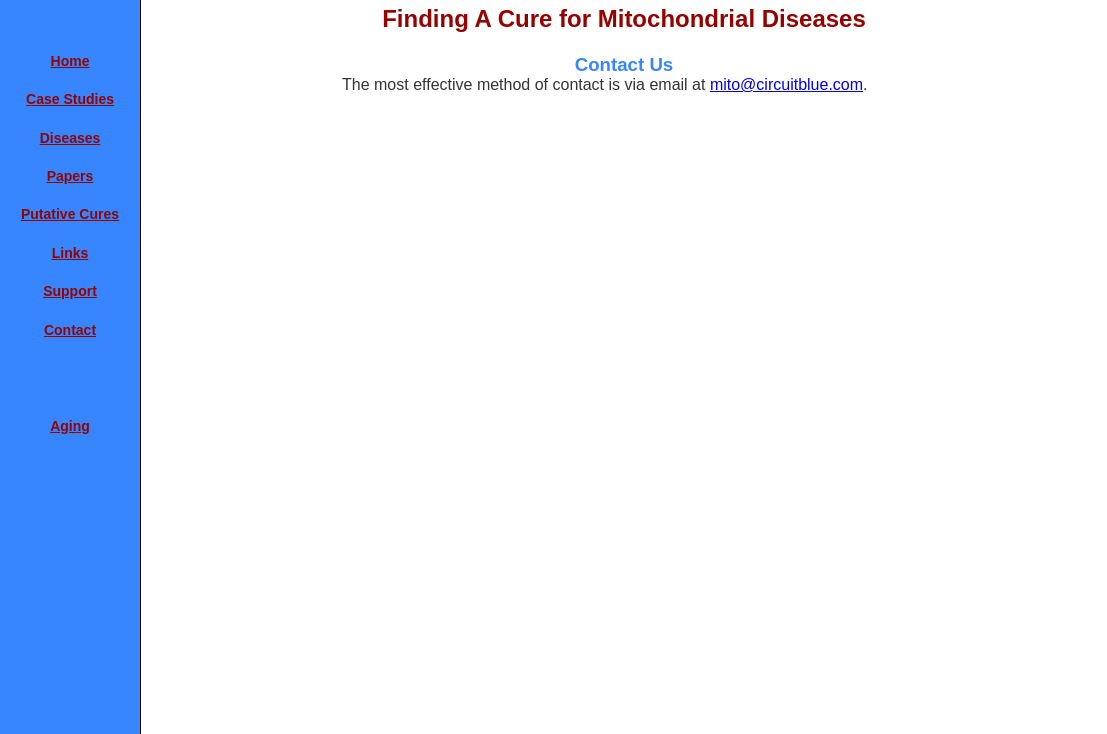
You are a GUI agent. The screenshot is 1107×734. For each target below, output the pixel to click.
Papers (70, 176)
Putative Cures (70, 214)
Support (70, 291)
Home (70, 61)
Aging (70, 426)
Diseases (70, 138)
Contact (70, 330)
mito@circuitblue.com (786, 84)
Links (70, 253)
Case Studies (70, 99)
